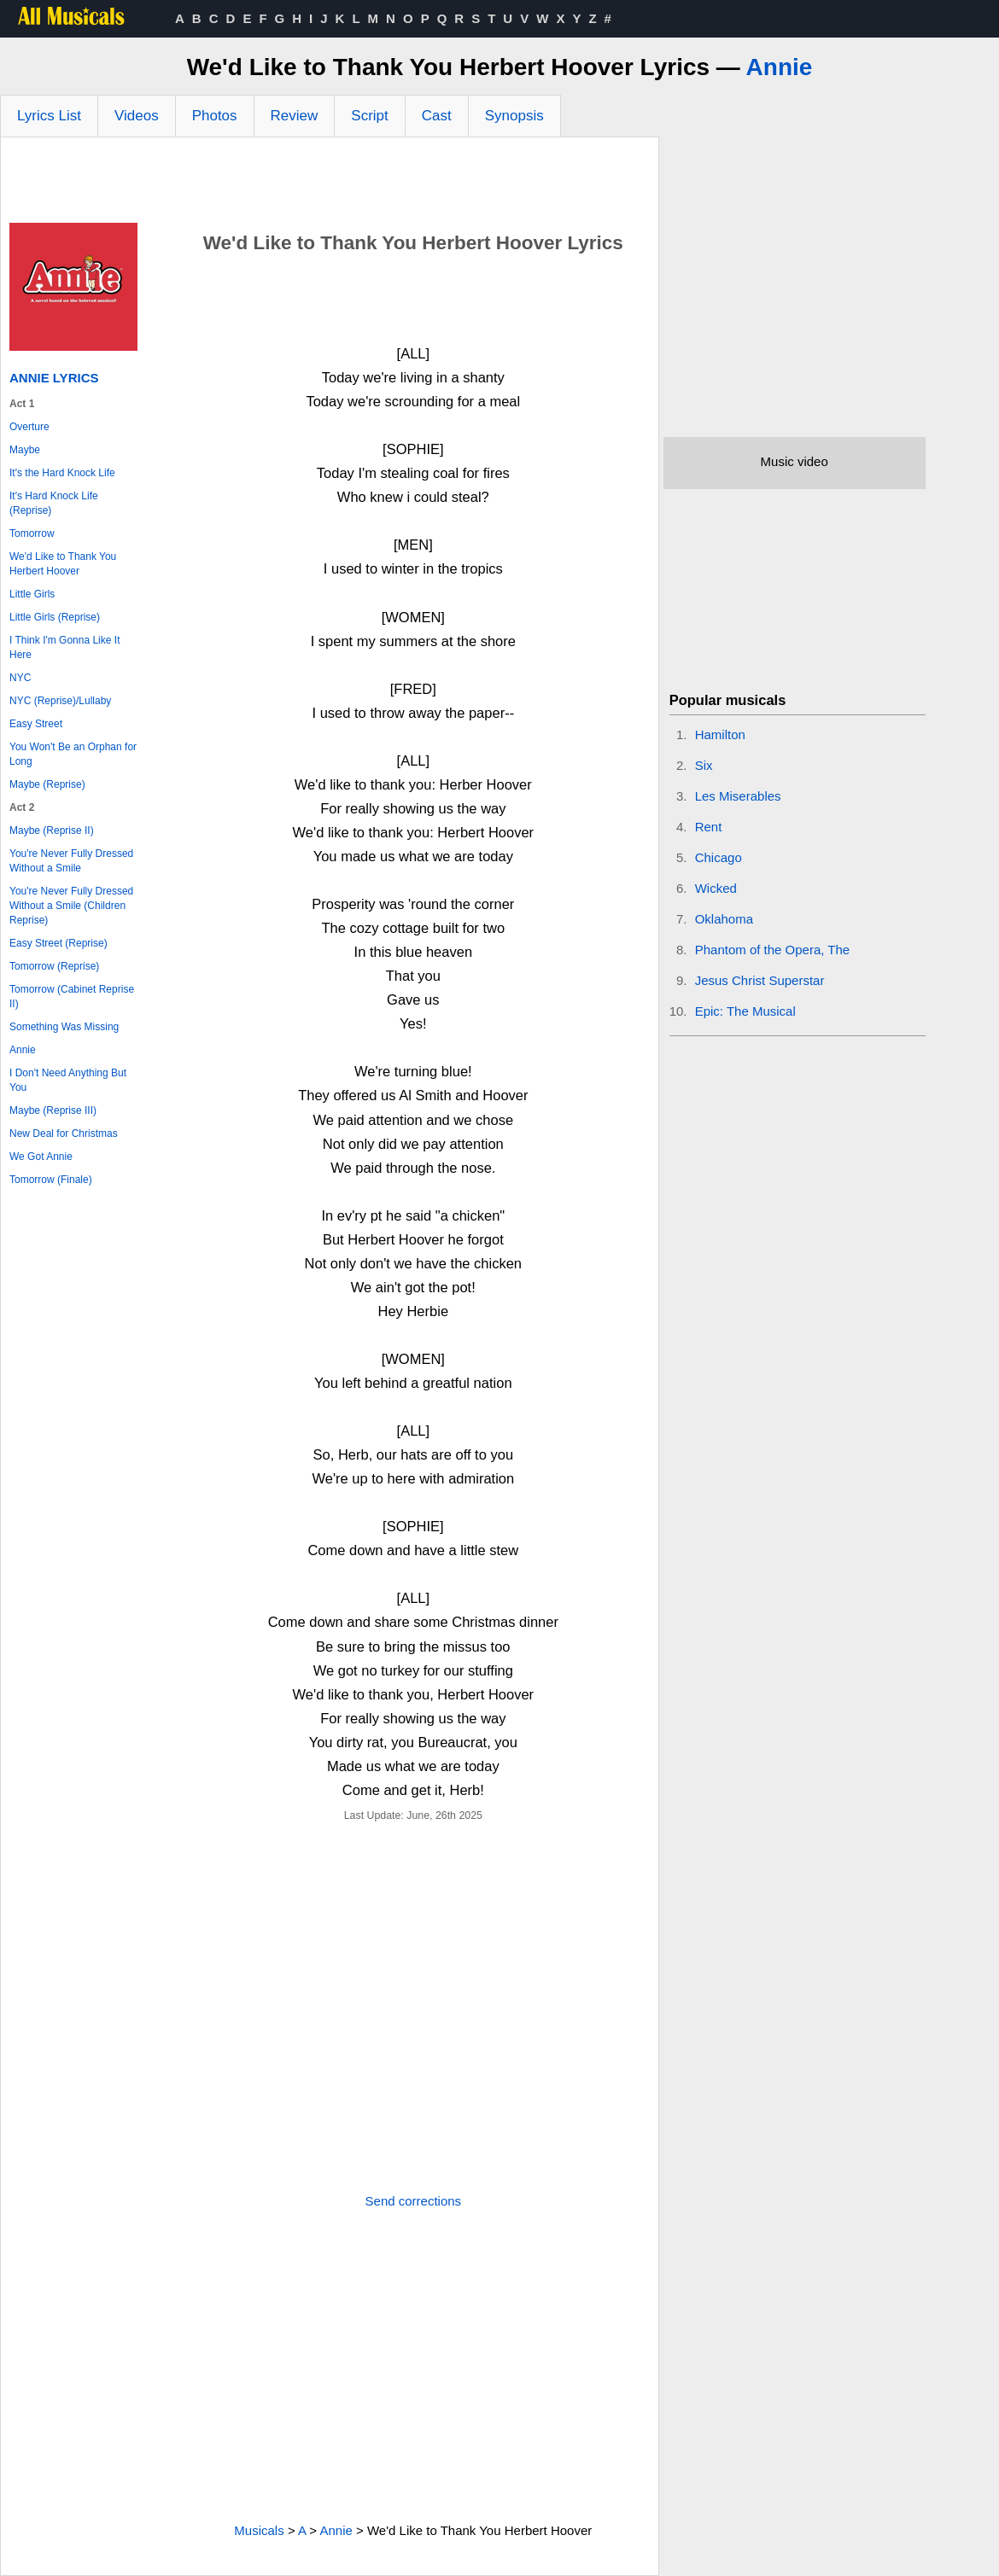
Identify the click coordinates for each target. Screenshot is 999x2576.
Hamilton (720, 734)
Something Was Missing (64, 1027)
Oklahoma (724, 919)
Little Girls (32, 594)
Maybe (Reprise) (47, 784)
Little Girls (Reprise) (54, 617)
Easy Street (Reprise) (58, 943)
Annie (779, 67)
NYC (20, 678)
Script (369, 116)
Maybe (24, 450)
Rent (708, 826)
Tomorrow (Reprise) (54, 966)
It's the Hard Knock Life (62, 473)
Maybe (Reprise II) (51, 830)
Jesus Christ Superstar (760, 980)
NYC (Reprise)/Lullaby (60, 701)
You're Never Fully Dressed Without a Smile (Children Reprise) (71, 905)
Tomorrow (32, 533)
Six (704, 765)
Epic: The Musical (745, 1011)
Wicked (716, 888)
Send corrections (413, 2201)
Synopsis (514, 116)
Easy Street (35, 724)
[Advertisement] (329, 184)
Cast (437, 116)
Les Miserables (738, 796)
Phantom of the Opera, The (772, 949)
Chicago (718, 857)
